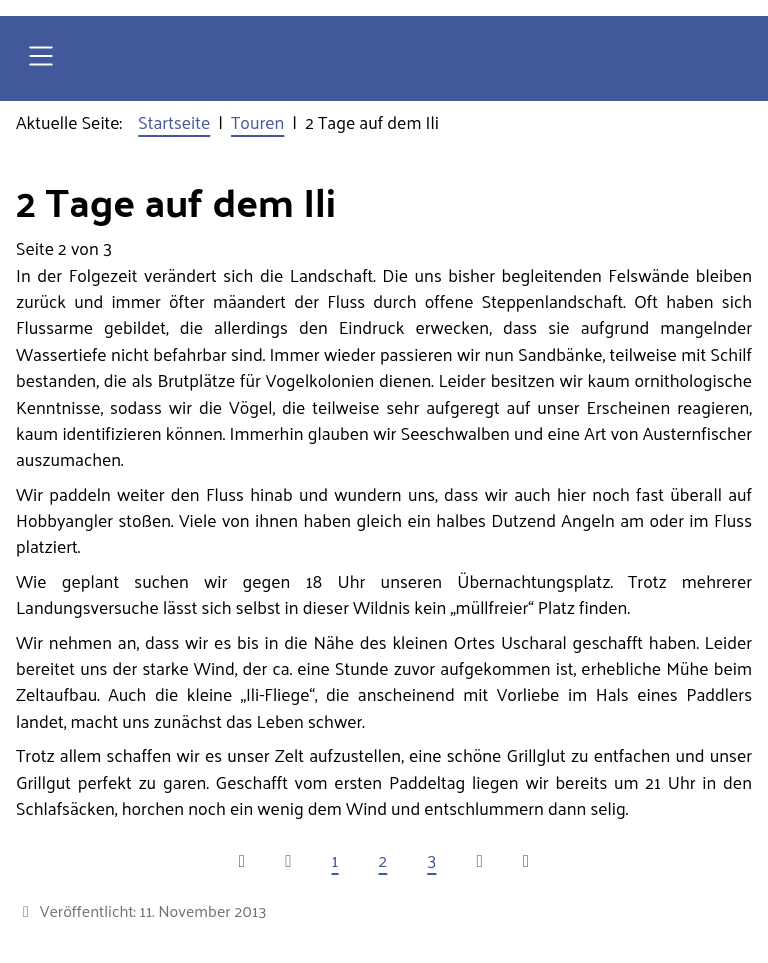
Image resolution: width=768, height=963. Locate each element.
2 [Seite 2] (383, 860)
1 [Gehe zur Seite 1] (335, 860)
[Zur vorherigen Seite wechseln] (288, 860)
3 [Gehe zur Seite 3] (431, 860)
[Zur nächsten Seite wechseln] (479, 860)
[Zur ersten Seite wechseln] (242, 860)
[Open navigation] (41, 58)
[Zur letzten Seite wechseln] (526, 860)
